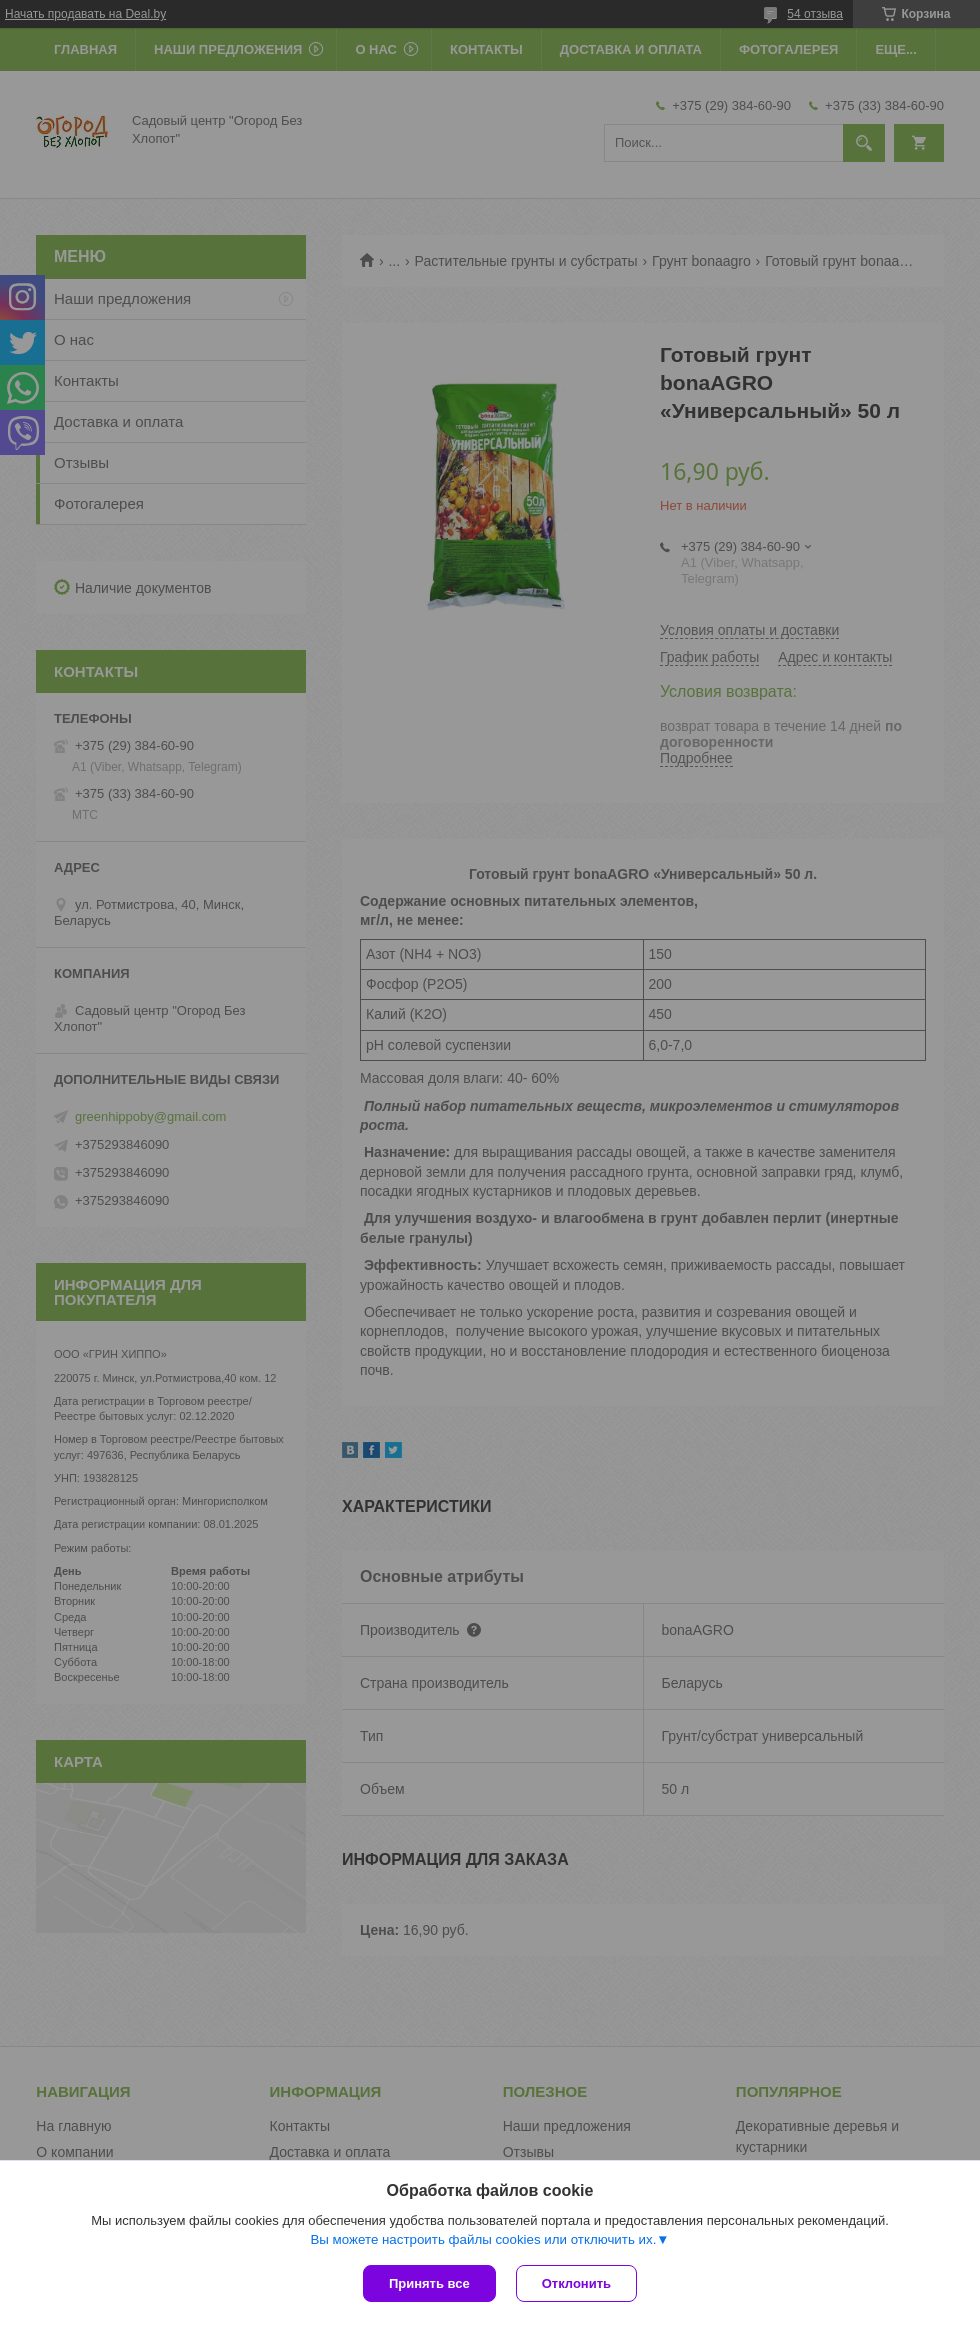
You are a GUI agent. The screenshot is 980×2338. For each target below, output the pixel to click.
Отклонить (576, 2283)
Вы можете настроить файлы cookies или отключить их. (483, 2239)
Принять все (429, 2283)
